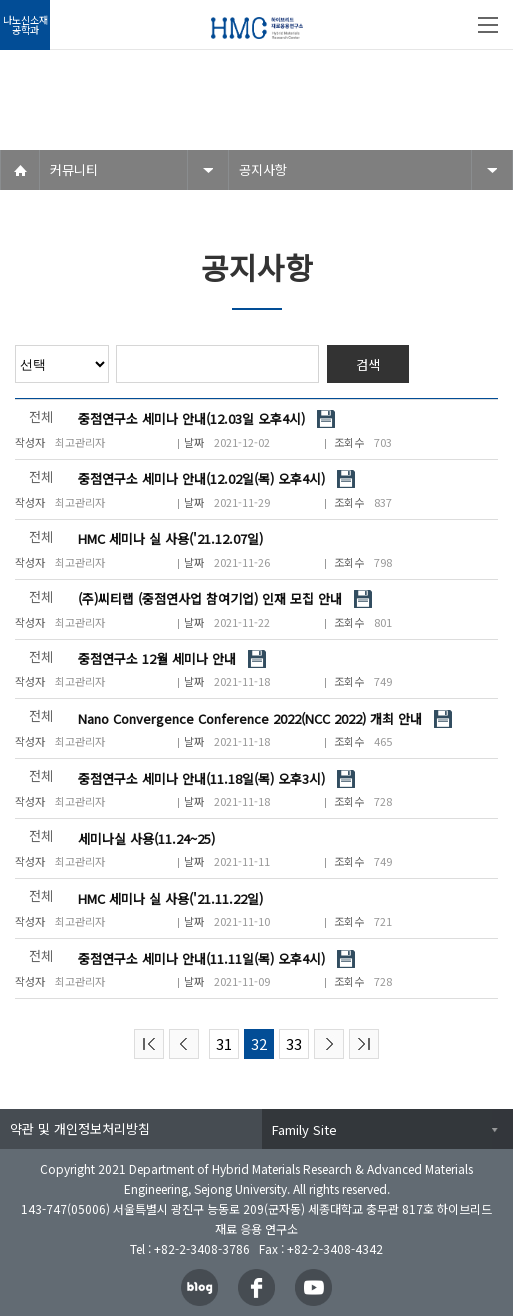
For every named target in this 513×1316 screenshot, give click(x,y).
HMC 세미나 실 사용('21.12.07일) (170, 538)
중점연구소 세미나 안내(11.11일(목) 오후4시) (201, 958)
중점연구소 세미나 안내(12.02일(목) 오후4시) (201, 478)
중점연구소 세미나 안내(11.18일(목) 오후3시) (201, 778)
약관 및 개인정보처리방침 (80, 1128)
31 (224, 1043)
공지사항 (263, 169)
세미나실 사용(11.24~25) (146, 838)
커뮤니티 (74, 169)
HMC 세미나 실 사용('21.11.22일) (170, 898)
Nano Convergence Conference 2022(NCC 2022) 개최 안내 (250, 718)
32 (259, 1043)
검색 (368, 364)
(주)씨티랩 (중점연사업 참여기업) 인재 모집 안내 (210, 598)
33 (294, 1043)
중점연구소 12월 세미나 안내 (157, 658)
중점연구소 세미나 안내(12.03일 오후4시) (191, 418)
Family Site (304, 1129)
